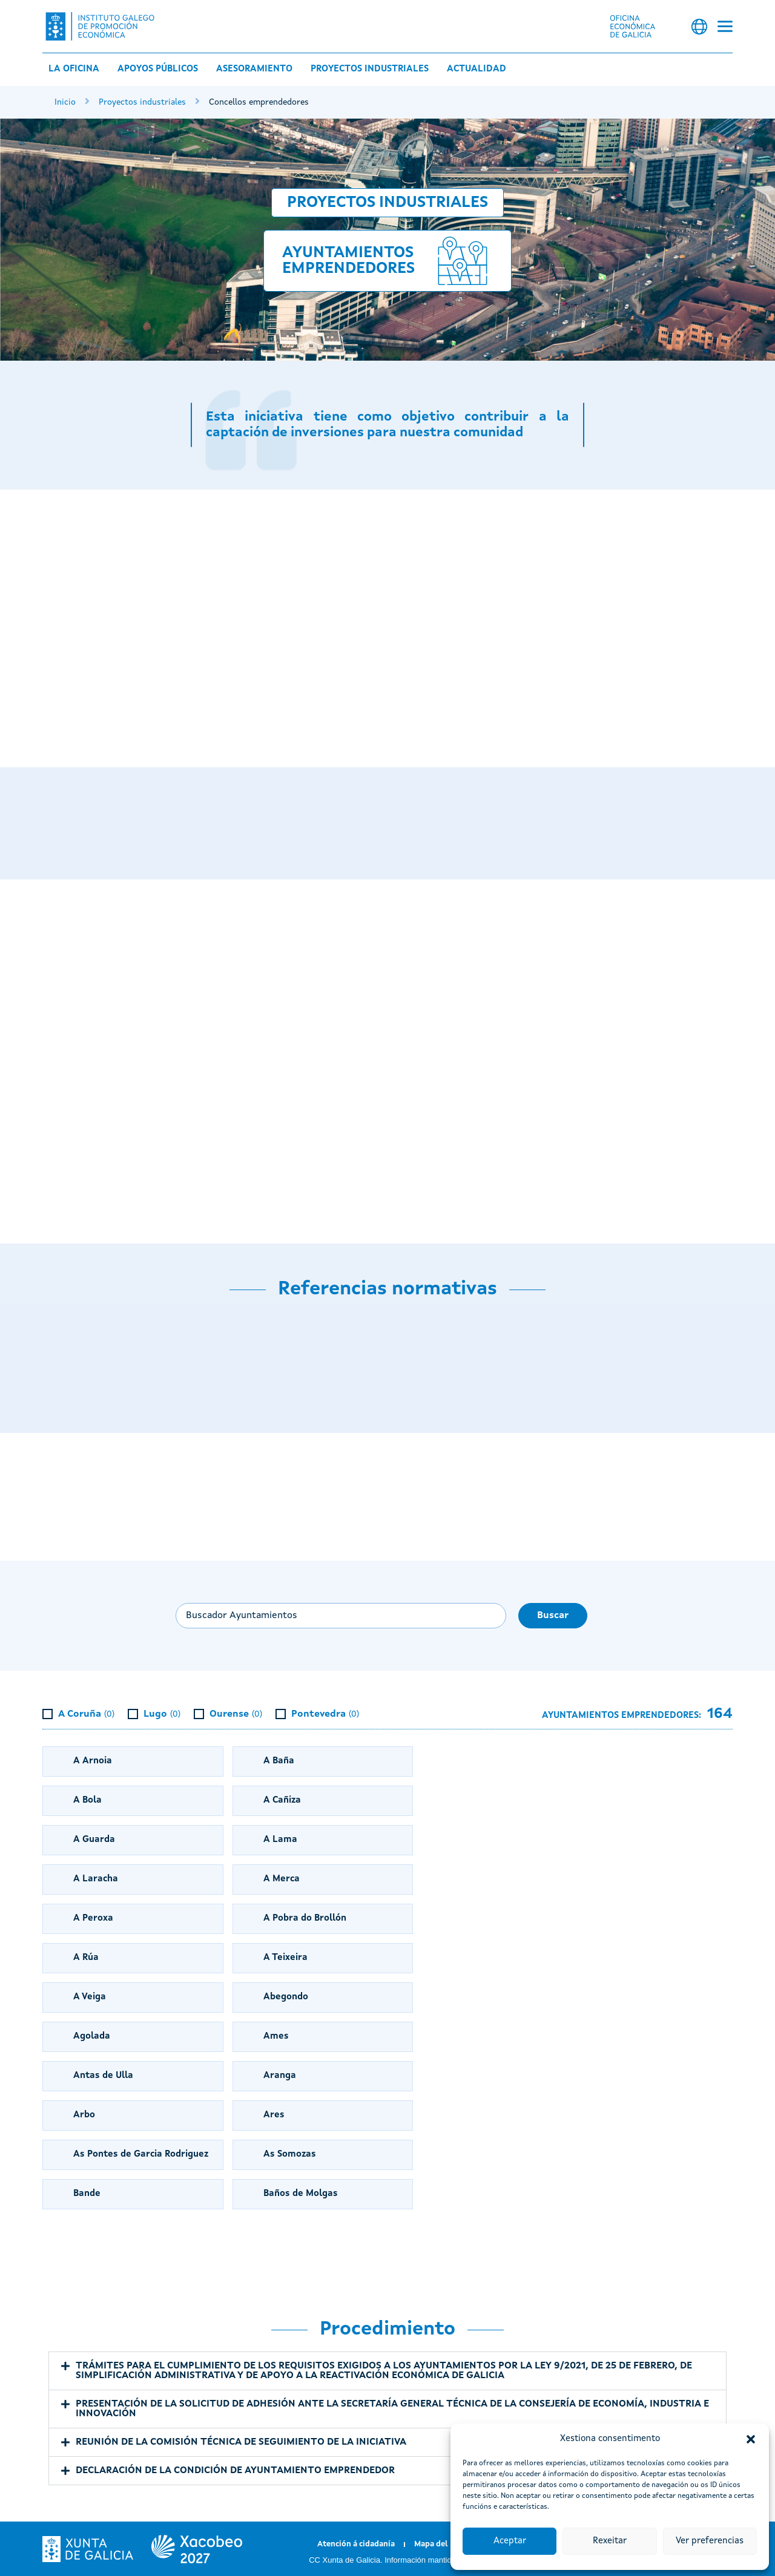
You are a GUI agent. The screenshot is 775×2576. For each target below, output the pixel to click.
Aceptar (509, 2541)
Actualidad (476, 69)
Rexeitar (610, 2541)
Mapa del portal (444, 2544)
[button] (751, 2439)
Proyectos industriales (370, 69)
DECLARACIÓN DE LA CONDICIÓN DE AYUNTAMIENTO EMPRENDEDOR (235, 2471)
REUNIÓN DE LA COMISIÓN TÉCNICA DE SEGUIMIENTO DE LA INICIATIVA (241, 2442)
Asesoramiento (254, 69)
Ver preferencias (710, 2541)
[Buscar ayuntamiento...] (341, 1615)
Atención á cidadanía (356, 2544)
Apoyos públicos (157, 69)
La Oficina (73, 69)
